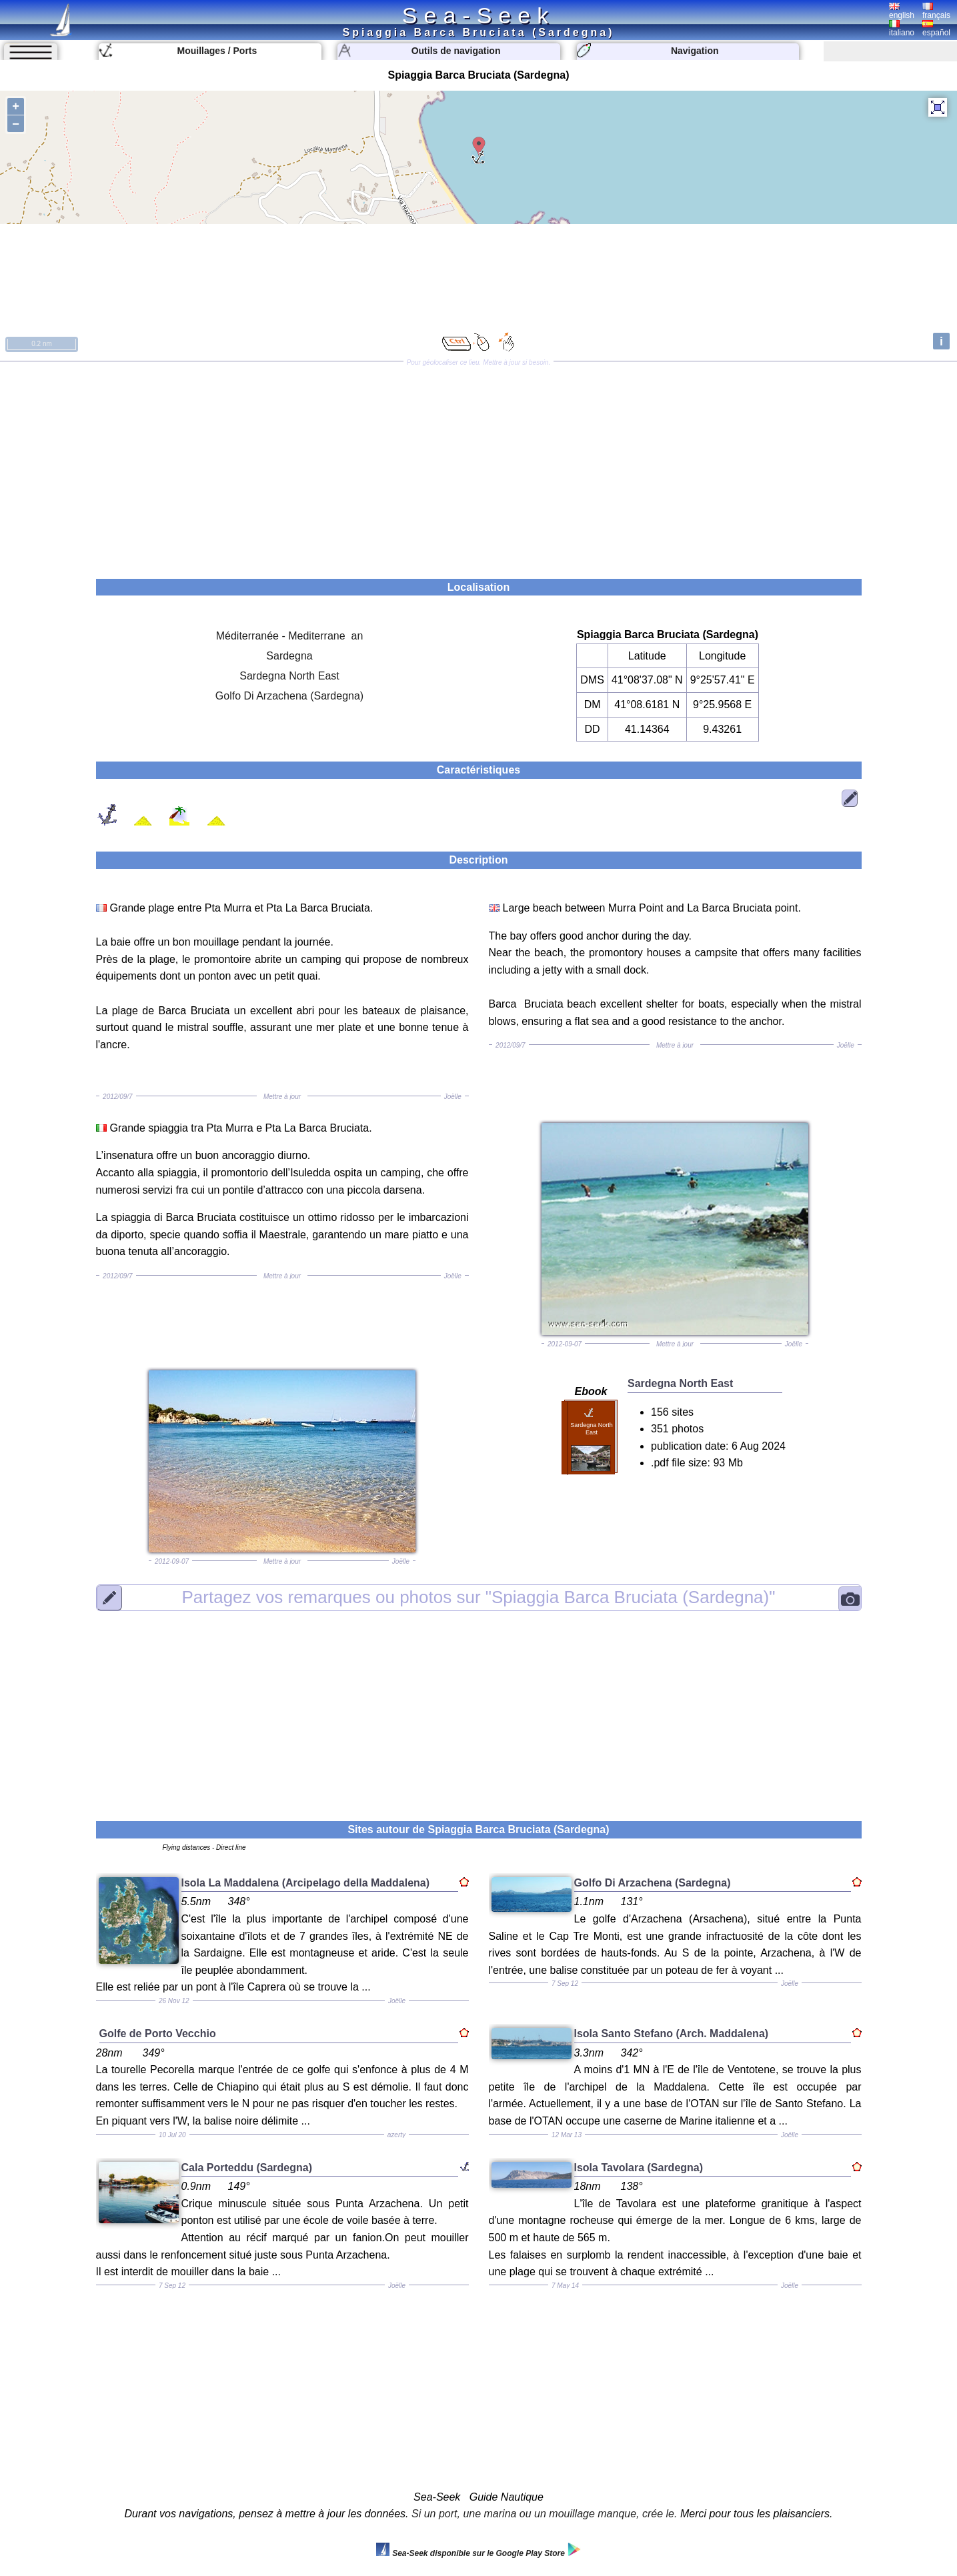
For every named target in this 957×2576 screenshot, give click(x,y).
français (936, 11)
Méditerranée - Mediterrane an (289, 635)
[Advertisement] (479, 465)
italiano (901, 28)
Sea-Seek (478, 15)
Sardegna (289, 656)
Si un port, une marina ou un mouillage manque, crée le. (544, 2513)
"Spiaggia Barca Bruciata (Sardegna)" (479, 1597)
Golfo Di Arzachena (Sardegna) (289, 696)
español (936, 28)
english (901, 11)
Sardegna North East (289, 676)
